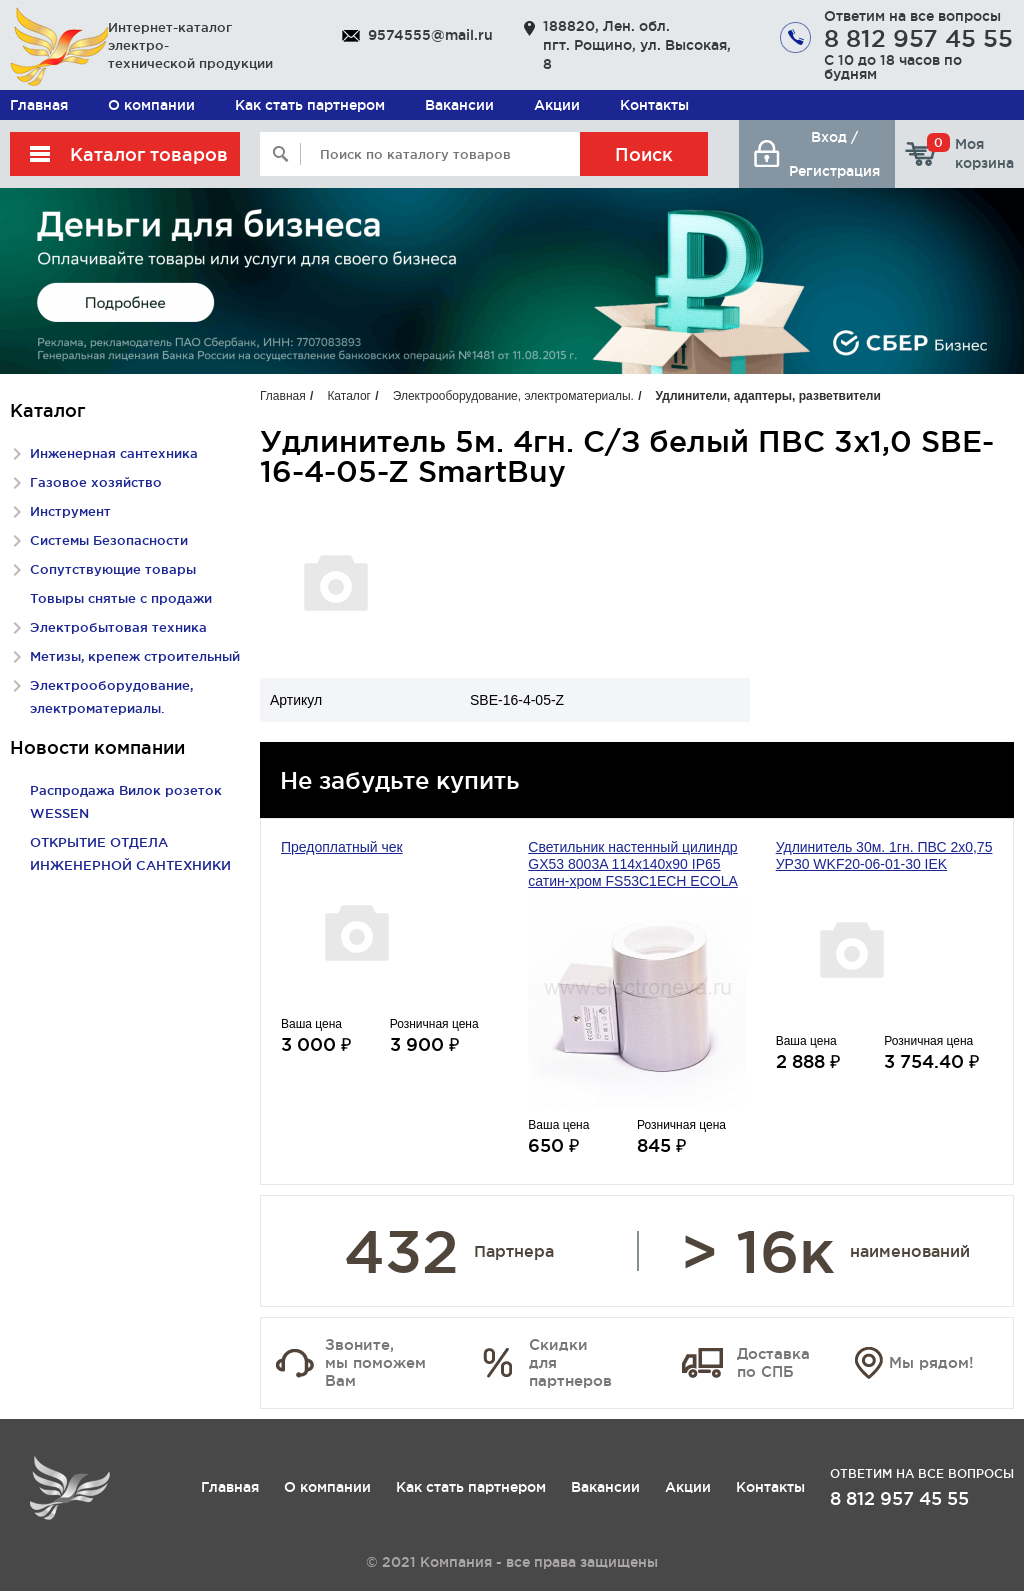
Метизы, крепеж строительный (135, 656)
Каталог (349, 396)
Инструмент (70, 511)
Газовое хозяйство (96, 482)
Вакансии (459, 105)
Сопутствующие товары (113, 569)
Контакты (654, 105)
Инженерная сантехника (114, 453)
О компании (151, 105)
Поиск (644, 154)
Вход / (834, 137)
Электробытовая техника (118, 627)
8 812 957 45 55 (918, 38)
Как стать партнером (310, 105)
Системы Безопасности (109, 540)
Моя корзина (970, 153)
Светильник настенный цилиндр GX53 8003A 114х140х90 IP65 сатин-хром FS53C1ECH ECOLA (632, 864)
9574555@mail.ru (430, 35)
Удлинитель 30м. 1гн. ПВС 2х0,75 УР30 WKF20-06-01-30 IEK (884, 855)
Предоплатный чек (342, 847)
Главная (39, 105)
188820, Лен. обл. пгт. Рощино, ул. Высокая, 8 (637, 45)
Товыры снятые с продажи (121, 598)
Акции (557, 105)
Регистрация (834, 171)
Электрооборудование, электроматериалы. (513, 396)
